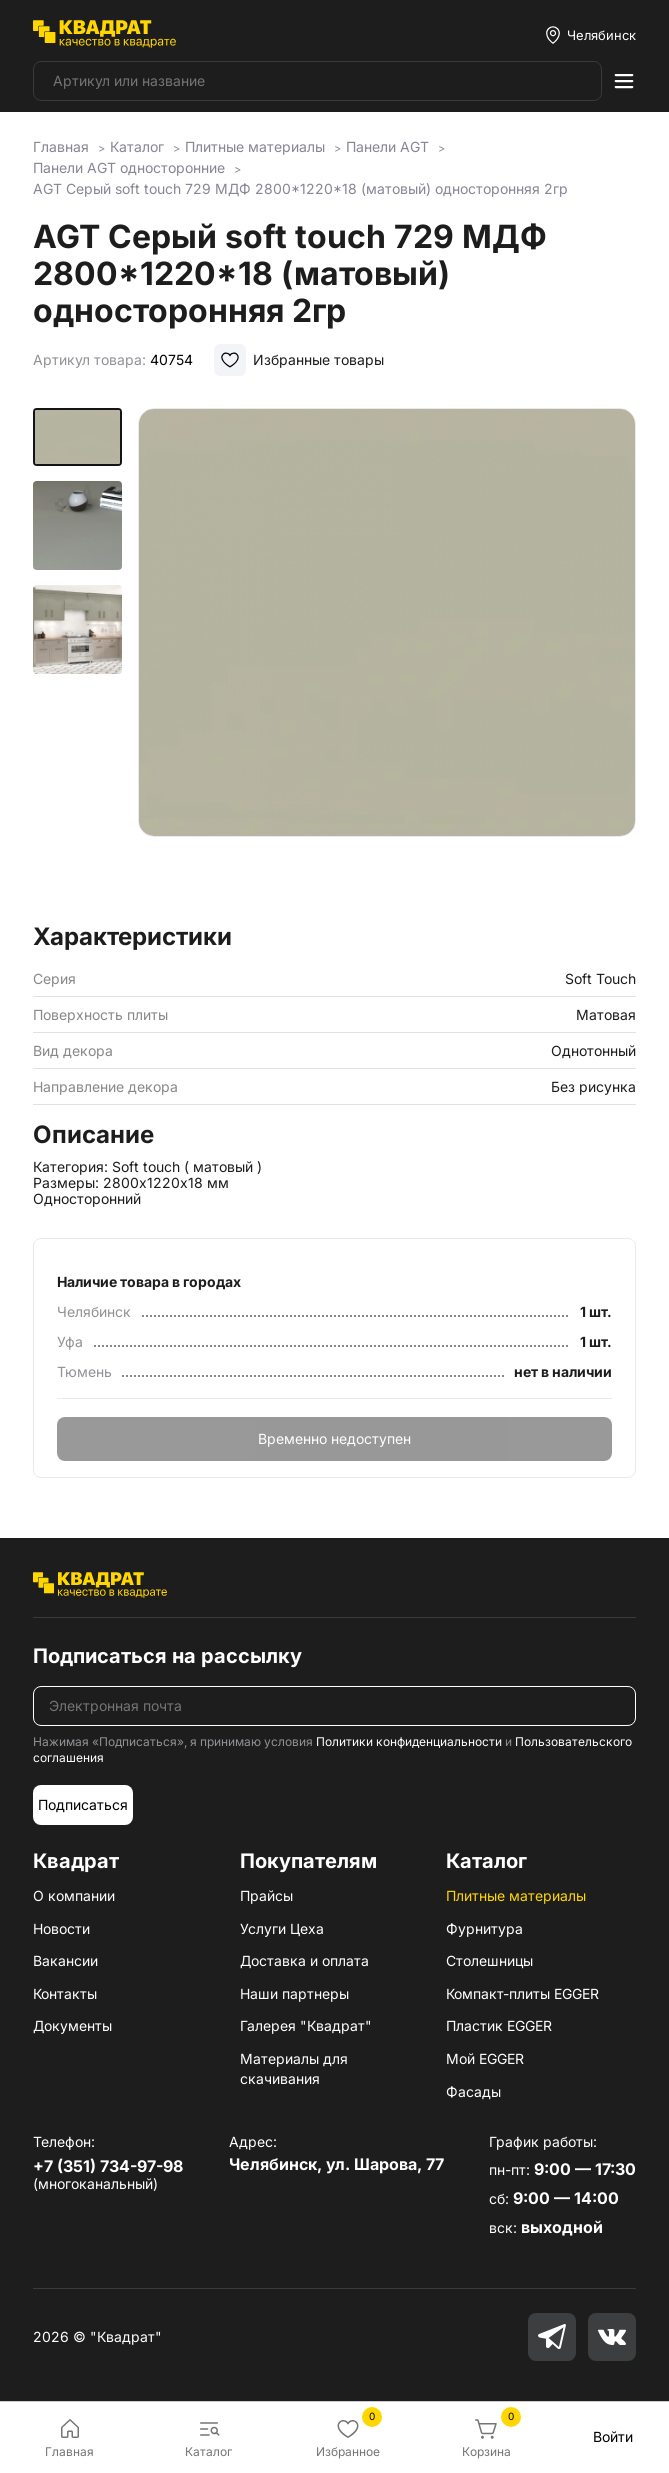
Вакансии (65, 1960)
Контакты (65, 1993)
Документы (72, 2025)
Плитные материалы (516, 1895)
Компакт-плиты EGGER (522, 1993)
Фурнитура (484, 1928)
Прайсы (266, 1895)
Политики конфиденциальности (409, 1741)
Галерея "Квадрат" (306, 2025)
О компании (74, 1895)
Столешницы (489, 1960)
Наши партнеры (294, 1993)
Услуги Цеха (282, 1928)
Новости (61, 1928)
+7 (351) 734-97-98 (108, 2166)
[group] (386, 659)
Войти (613, 2436)
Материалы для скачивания (294, 2068)
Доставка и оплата (304, 1960)
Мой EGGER (485, 2058)
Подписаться (83, 1804)
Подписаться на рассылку (167, 1656)
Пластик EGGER (499, 2025)
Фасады (473, 2091)
